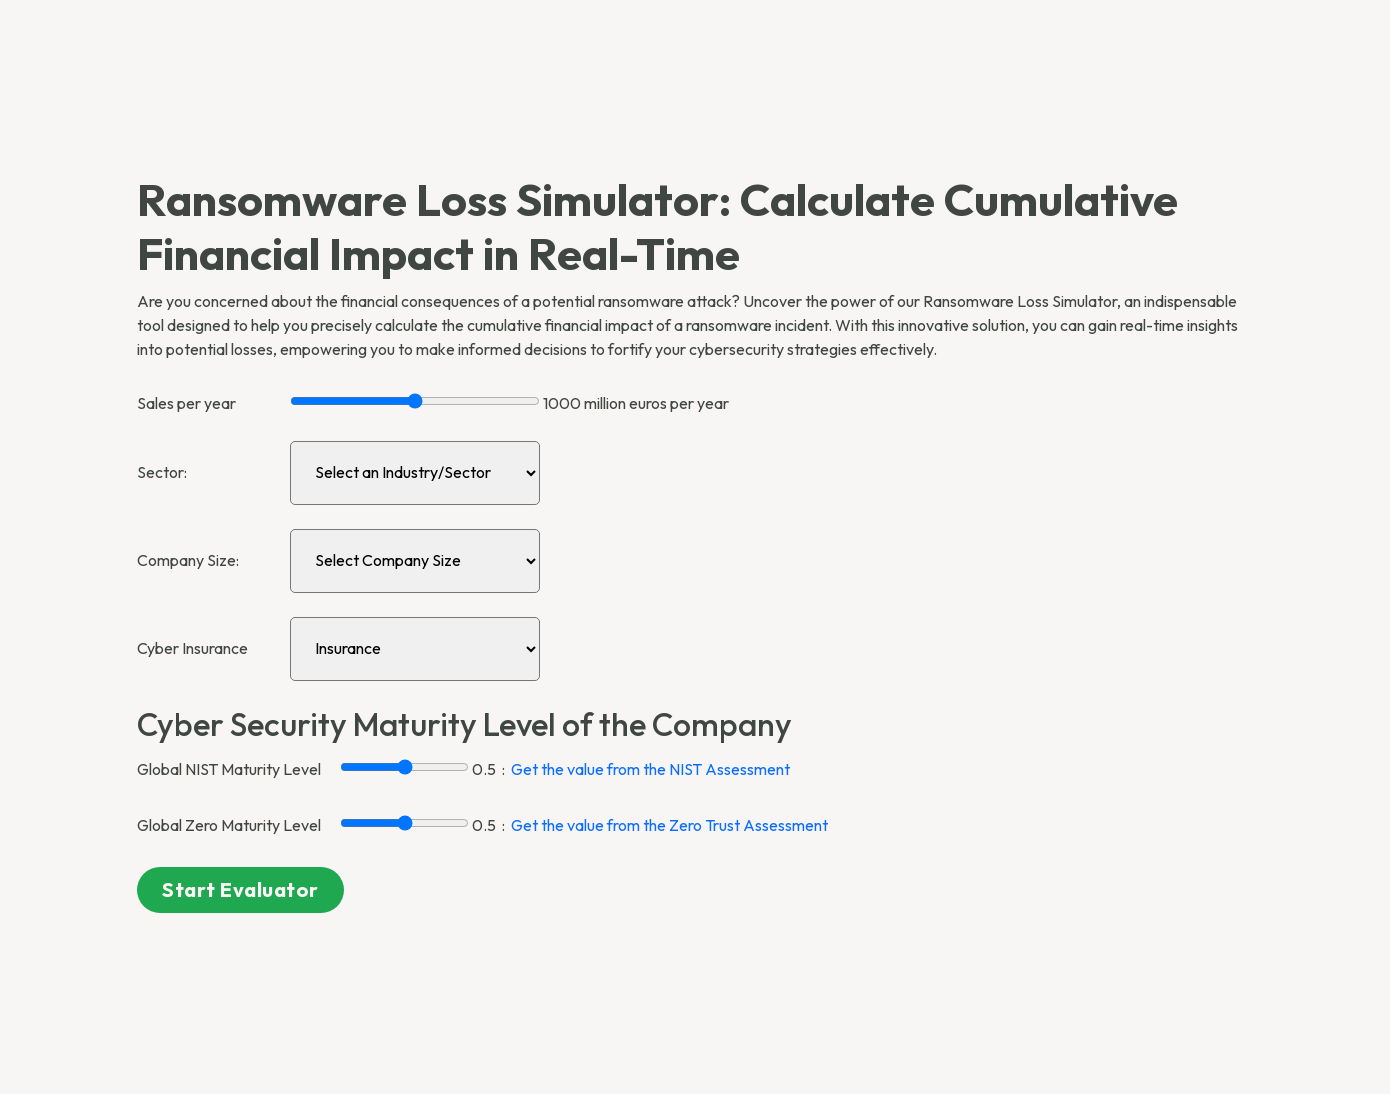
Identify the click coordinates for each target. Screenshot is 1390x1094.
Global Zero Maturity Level (229, 825)
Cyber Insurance (192, 648)
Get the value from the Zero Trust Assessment (669, 825)
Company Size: (188, 560)
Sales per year (186, 403)
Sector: (162, 472)
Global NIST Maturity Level (229, 769)
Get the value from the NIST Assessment (650, 769)
